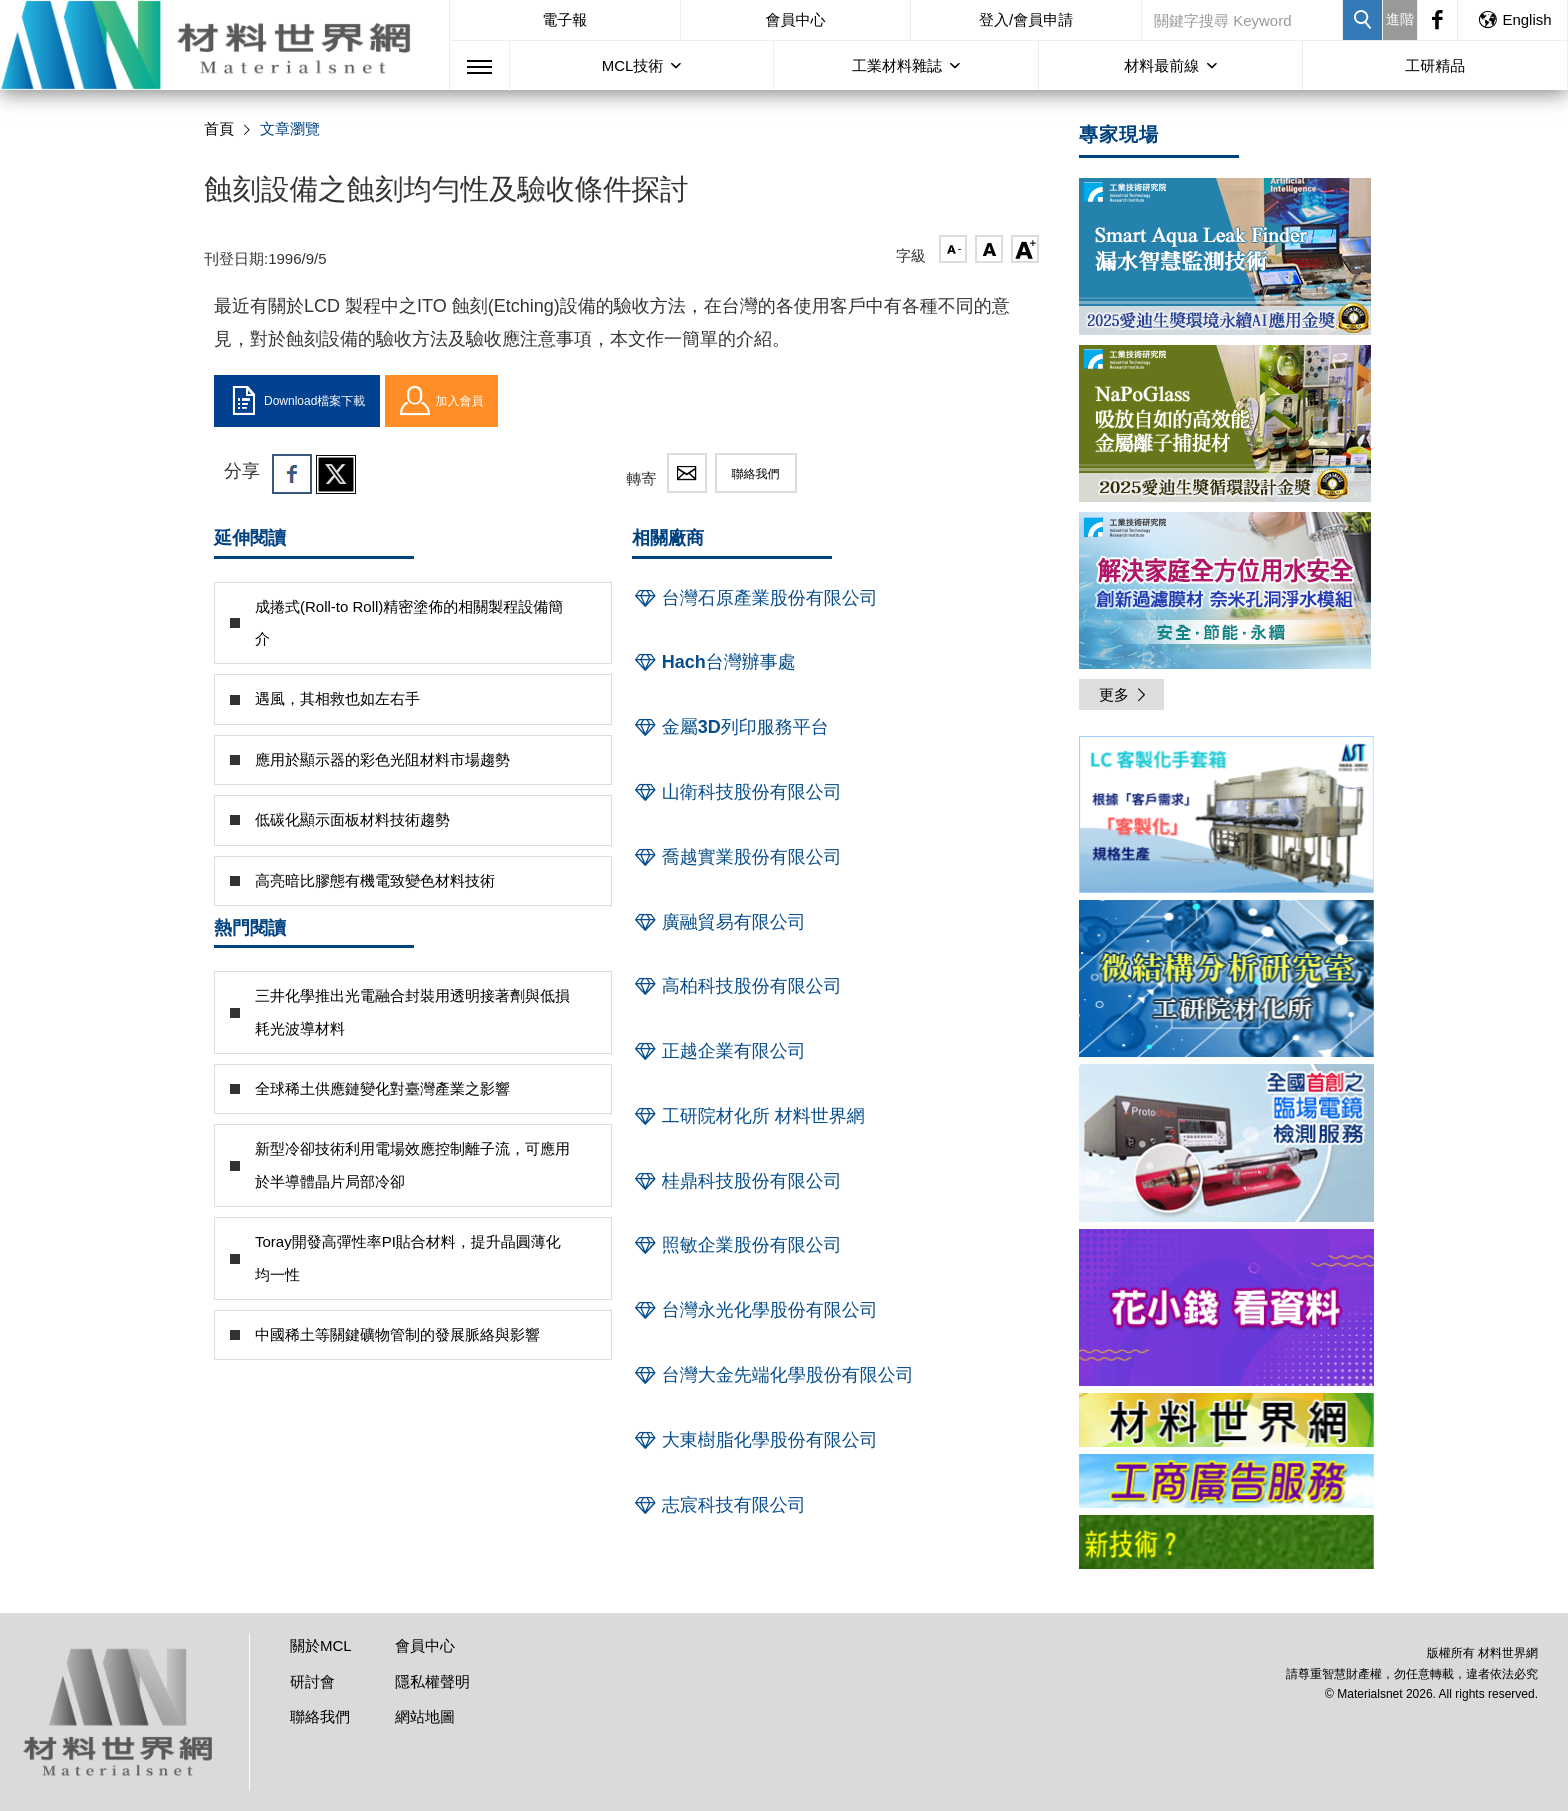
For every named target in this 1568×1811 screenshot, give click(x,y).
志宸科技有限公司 (719, 1505)
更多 (1124, 694)
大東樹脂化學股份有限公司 (755, 1440)
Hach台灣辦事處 (714, 662)
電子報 (564, 19)
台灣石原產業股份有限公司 (755, 598)
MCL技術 (633, 65)
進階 (1400, 19)
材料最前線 (1161, 65)
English (1514, 19)
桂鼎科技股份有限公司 (737, 1181)
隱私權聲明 (432, 1681)
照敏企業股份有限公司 (737, 1245)
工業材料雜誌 (897, 65)
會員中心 (795, 19)
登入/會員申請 (1026, 19)
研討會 (312, 1681)
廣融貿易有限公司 (719, 922)
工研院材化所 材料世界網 (748, 1116)
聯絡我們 (756, 474)
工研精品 (1435, 65)
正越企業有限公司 (719, 1051)
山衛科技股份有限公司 (737, 792)
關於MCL (321, 1645)
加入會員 (441, 401)
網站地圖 (425, 1716)
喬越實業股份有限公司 (737, 857)
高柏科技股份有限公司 (737, 986)
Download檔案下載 (297, 401)
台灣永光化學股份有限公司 (755, 1310)
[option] (1226, 818)
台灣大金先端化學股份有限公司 (773, 1375)
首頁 (219, 128)
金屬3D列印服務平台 (730, 727)
